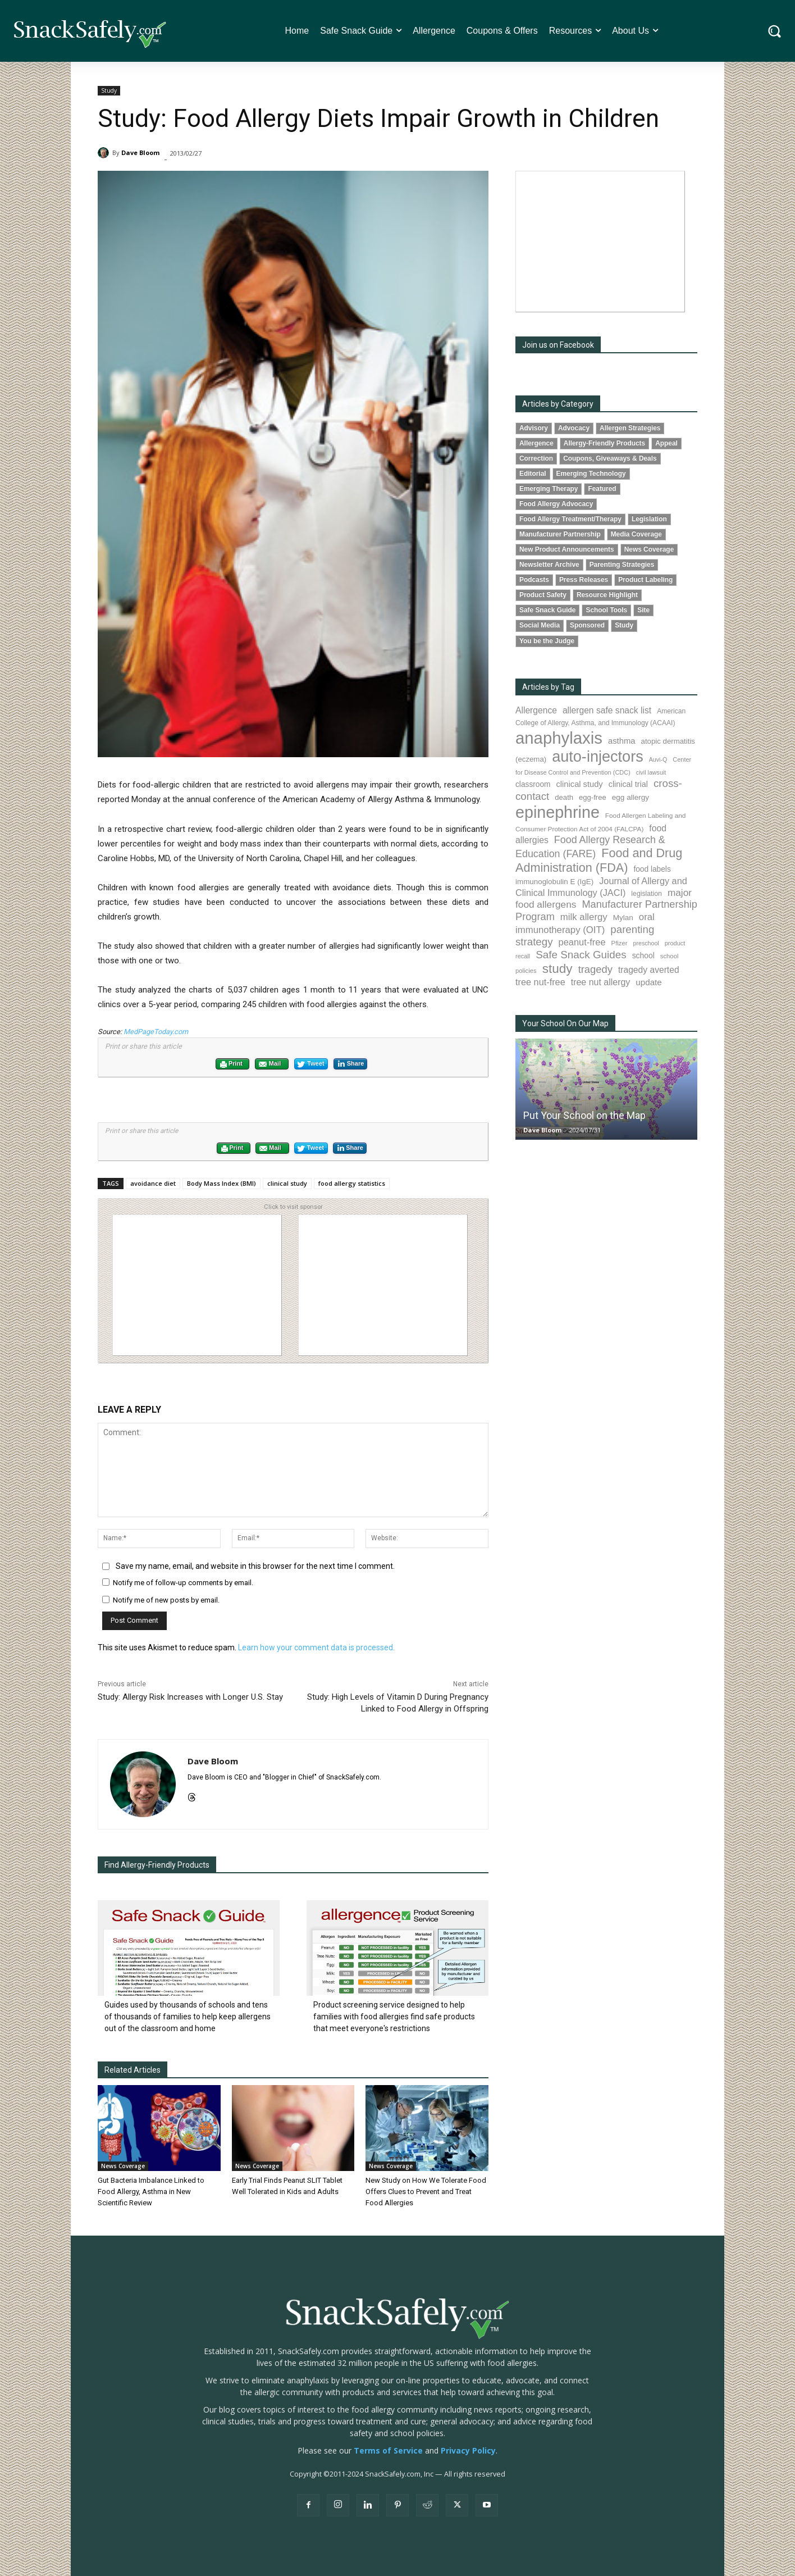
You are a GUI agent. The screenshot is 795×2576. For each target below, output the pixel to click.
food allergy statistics (351, 1183)
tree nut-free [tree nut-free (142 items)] (540, 982)
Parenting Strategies (622, 564)
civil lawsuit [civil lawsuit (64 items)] (651, 772)
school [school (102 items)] (643, 955)
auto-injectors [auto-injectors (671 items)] (597, 756)
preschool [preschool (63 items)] (646, 943)
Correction (536, 458)
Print (231, 1064)
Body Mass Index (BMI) (221, 1183)
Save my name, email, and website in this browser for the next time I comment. (255, 1566)
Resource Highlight (607, 595)
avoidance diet (153, 1183)
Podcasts (534, 580)
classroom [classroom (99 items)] (533, 784)
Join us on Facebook (558, 344)
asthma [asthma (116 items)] (622, 740)
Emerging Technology (591, 473)
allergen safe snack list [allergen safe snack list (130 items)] (607, 710)
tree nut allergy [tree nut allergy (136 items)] (600, 982)
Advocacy (574, 428)
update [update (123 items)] (648, 982)
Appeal (666, 443)
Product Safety (542, 595)
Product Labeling (645, 580)
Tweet (310, 1064)
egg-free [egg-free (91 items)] (592, 797)
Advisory (533, 428)
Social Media (539, 625)
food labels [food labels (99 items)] (651, 869)
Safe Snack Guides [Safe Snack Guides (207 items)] (581, 955)
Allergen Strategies (630, 428)
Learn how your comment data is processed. (316, 1647)
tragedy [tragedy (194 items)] (595, 969)
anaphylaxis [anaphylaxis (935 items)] (558, 738)
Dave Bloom (140, 152)
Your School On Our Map (565, 1023)
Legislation (649, 519)
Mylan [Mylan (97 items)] (623, 917)
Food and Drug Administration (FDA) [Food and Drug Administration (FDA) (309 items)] (598, 860)
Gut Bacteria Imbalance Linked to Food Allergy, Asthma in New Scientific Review (151, 2191)
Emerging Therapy (548, 489)
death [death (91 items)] (564, 797)
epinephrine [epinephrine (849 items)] (557, 812)
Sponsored (587, 625)
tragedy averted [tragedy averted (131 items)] (648, 970)
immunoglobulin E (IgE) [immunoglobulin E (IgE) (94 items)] (554, 881)
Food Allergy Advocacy (556, 504)
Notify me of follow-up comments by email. (183, 1582)
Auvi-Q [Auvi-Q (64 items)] (658, 759)
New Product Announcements (566, 549)
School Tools (606, 610)
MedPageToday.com (156, 1031)
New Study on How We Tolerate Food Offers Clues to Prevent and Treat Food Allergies (425, 2191)
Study (109, 90)
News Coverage (123, 2166)
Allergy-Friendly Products (604, 443)
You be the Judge (546, 641)
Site (643, 610)
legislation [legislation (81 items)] (646, 894)
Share (350, 1063)
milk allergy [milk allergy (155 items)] (583, 917)
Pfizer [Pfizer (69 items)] (619, 943)
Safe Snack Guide (547, 610)
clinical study (287, 1183)
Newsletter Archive (549, 564)
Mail (269, 1064)
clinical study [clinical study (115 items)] (579, 784)
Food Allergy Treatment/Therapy (570, 519)
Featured (602, 489)
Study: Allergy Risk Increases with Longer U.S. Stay (190, 1697)
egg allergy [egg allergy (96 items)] (630, 797)
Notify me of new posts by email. (166, 1600)
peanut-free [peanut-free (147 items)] (582, 942)
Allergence (536, 443)
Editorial (532, 473)
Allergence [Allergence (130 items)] (536, 710)
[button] (774, 31)
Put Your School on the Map (584, 1115)
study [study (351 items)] (557, 969)
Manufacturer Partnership (560, 534)
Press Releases (583, 580)
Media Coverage (636, 534)
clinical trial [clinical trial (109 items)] (628, 784)
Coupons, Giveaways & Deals (610, 458)
